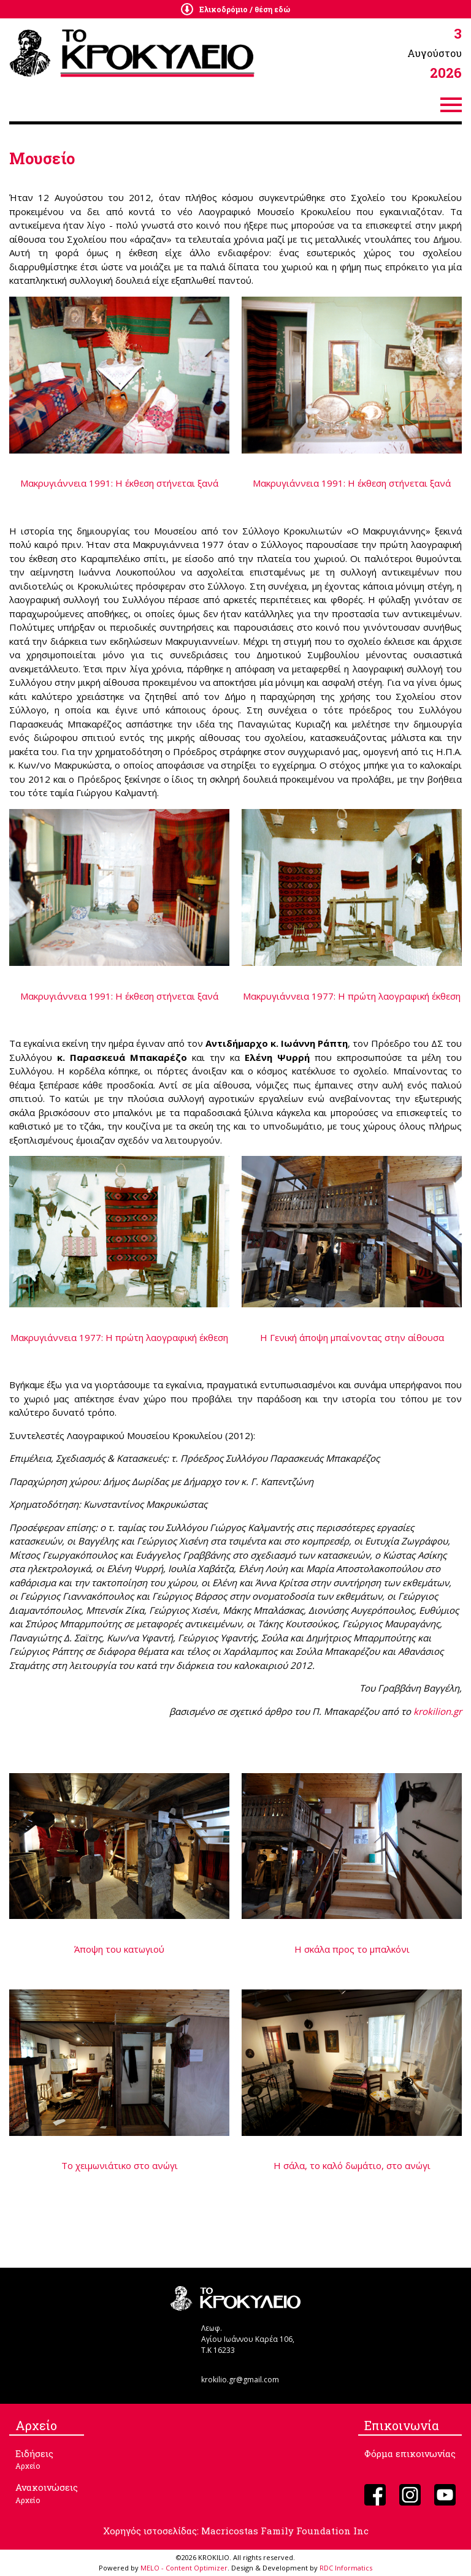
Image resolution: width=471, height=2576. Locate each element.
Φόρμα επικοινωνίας (410, 2453)
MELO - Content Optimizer (184, 2567)
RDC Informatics (346, 2567)
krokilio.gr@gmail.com (240, 2379)
